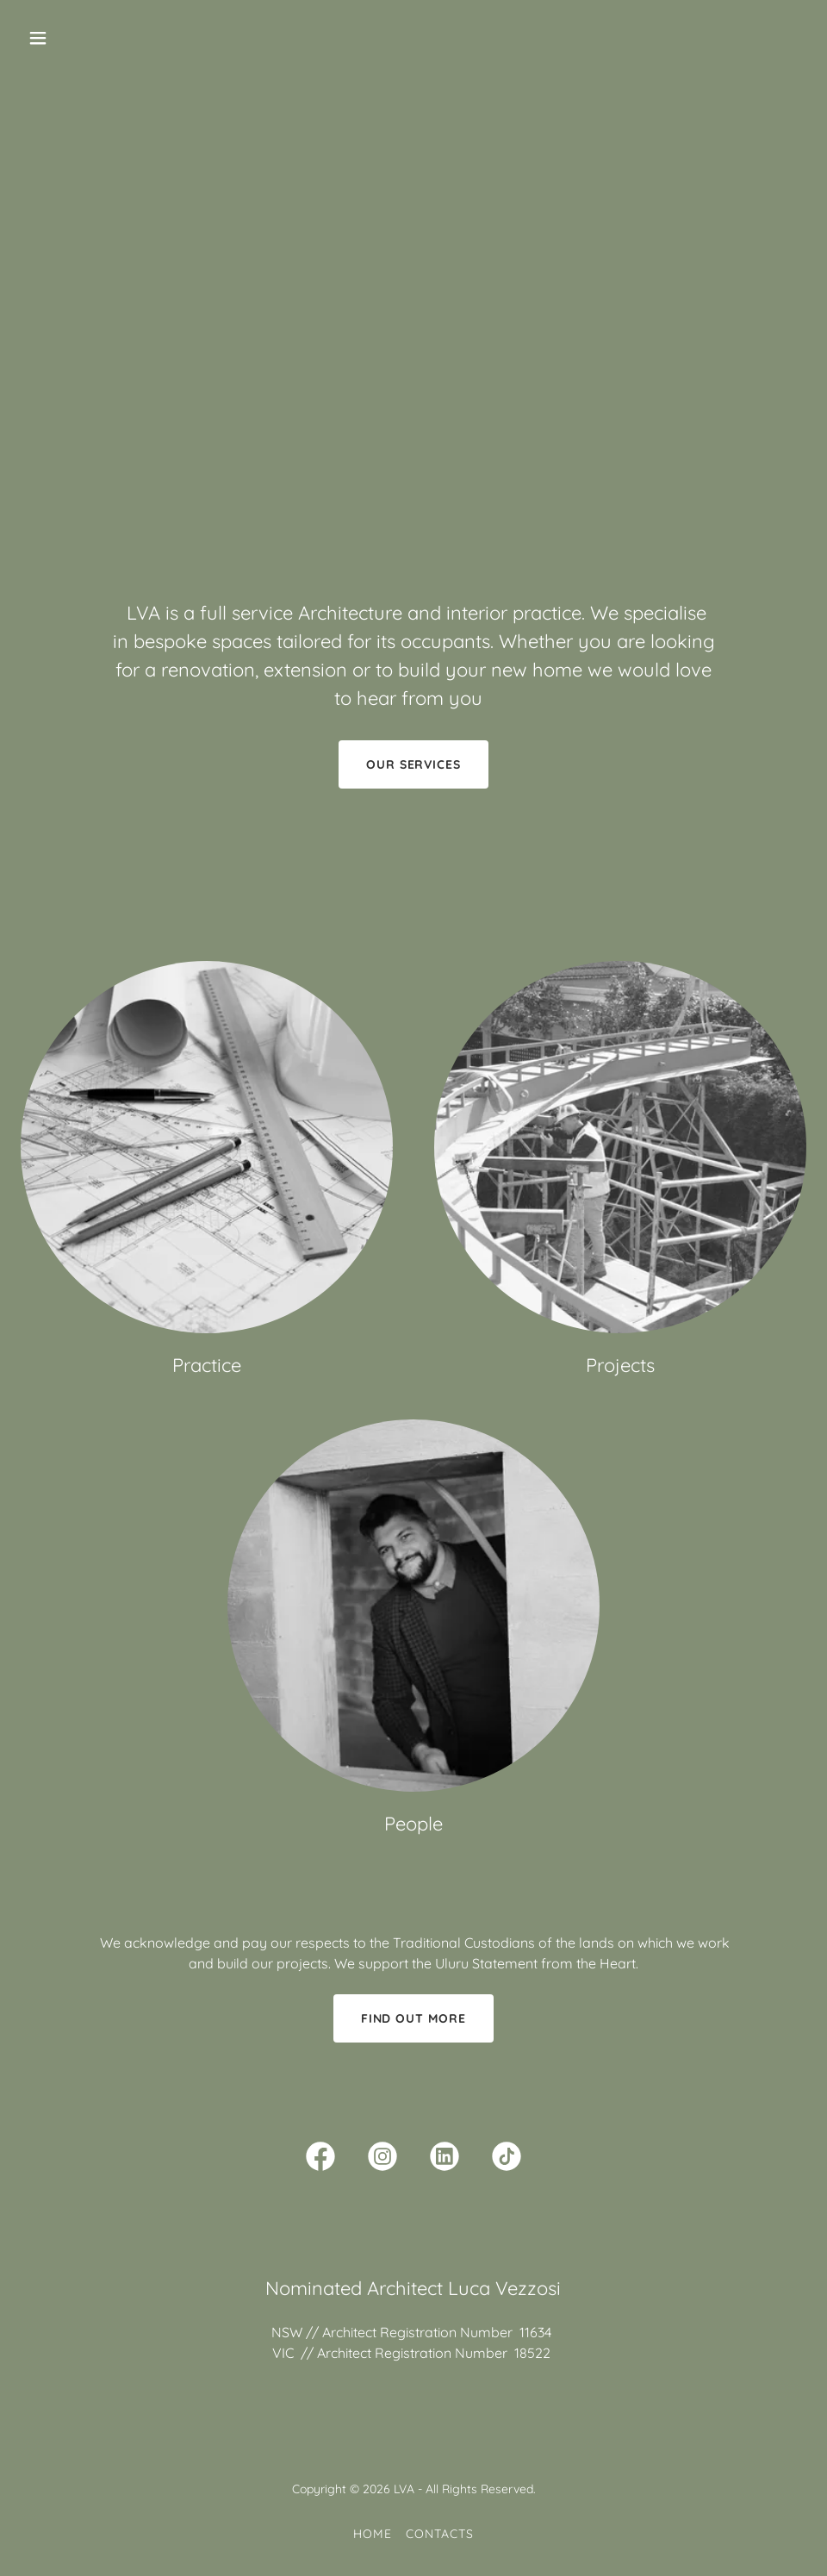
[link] (320, 2159)
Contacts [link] (440, 2534)
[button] (80, 38)
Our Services (414, 764)
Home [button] (372, 2534)
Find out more (414, 2018)
